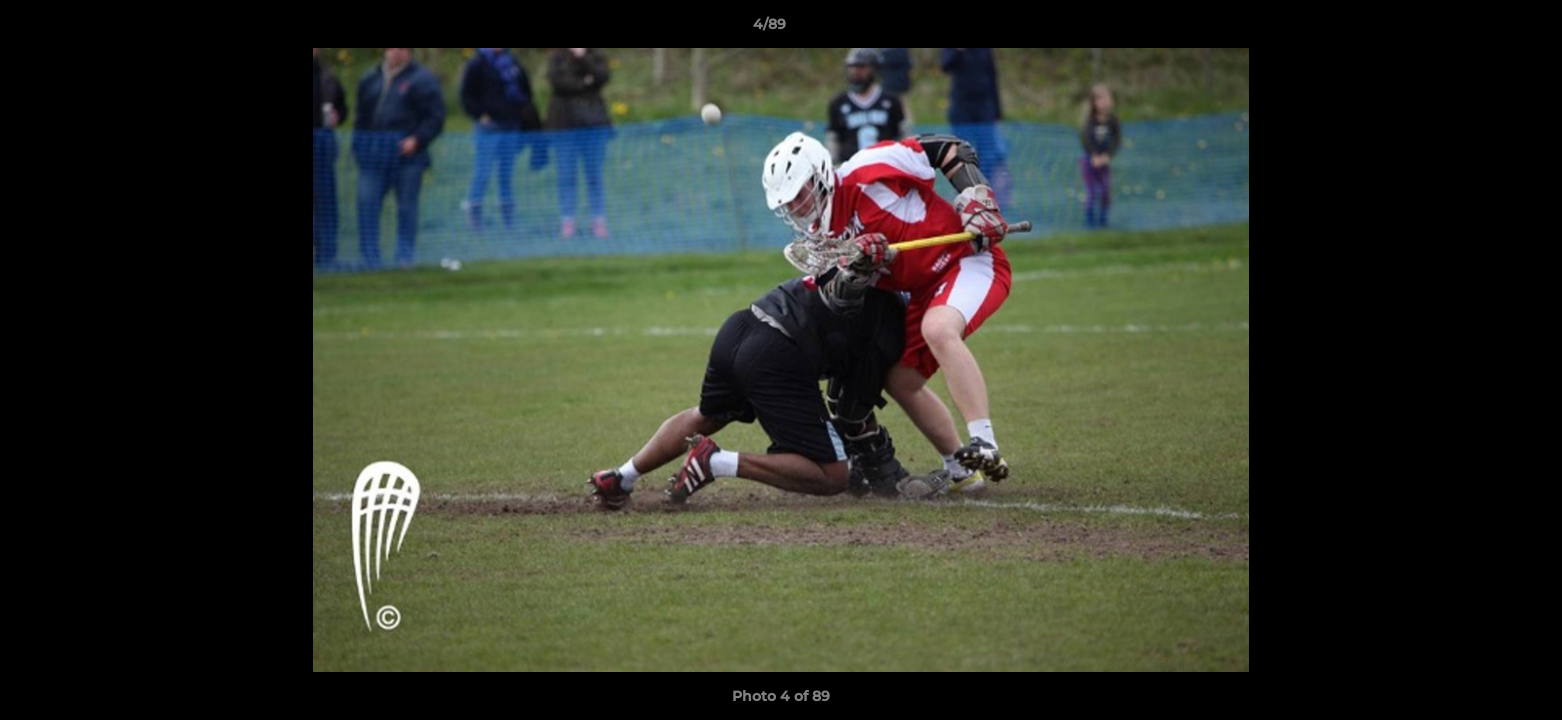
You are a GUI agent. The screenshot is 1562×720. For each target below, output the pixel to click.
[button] (1478, 29)
